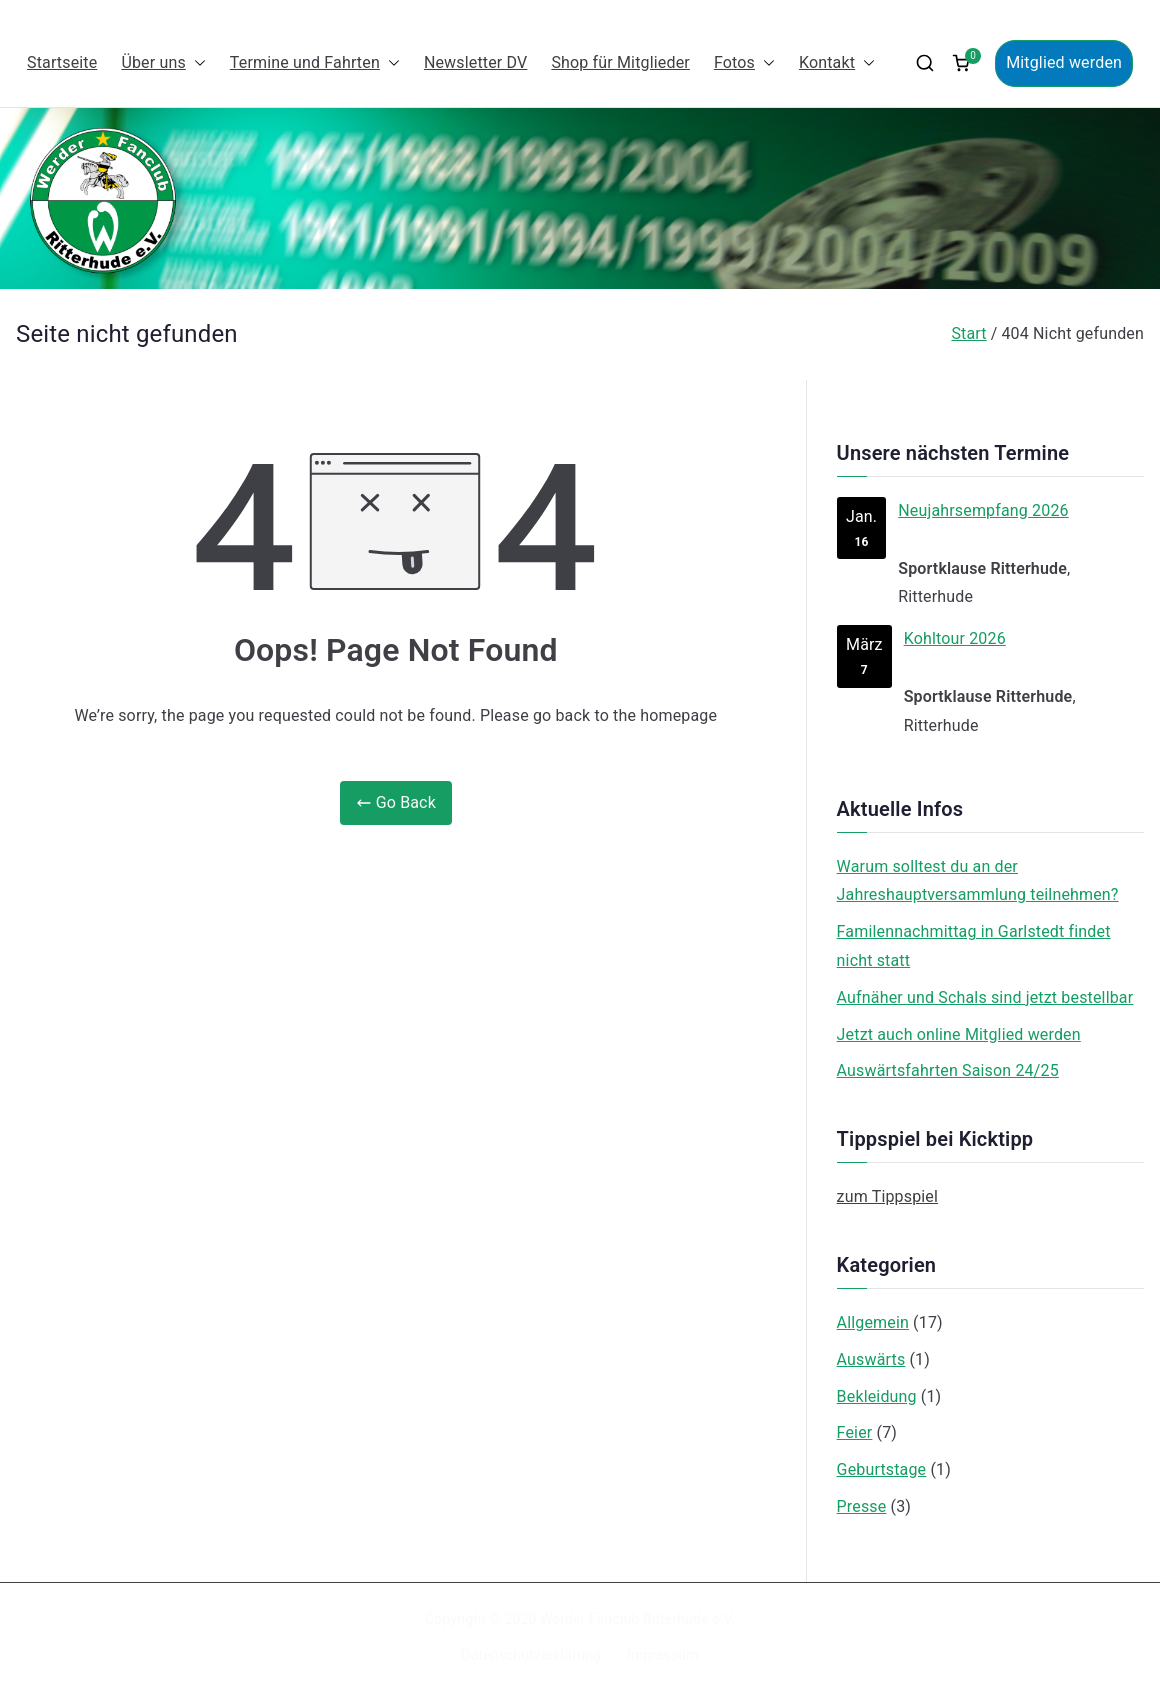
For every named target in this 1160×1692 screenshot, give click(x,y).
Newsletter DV (476, 62)
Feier (855, 1432)
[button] (196, 63)
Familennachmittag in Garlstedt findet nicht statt (974, 946)
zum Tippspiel (887, 1196)
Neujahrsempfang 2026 (983, 510)
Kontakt (837, 63)
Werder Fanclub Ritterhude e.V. (637, 1619)
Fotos (744, 63)
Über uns (163, 63)
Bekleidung (877, 1396)
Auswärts (871, 1359)
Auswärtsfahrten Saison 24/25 (948, 1070)
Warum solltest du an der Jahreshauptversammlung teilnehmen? (978, 881)
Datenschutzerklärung (530, 1655)
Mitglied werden (1064, 62)
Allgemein (873, 1322)
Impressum (663, 1655)
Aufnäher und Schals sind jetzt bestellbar (985, 997)
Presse (862, 1506)
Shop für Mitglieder (620, 62)
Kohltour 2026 (954, 638)
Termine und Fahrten (315, 63)
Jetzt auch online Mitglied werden (959, 1034)
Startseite (62, 62)
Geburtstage (882, 1469)
